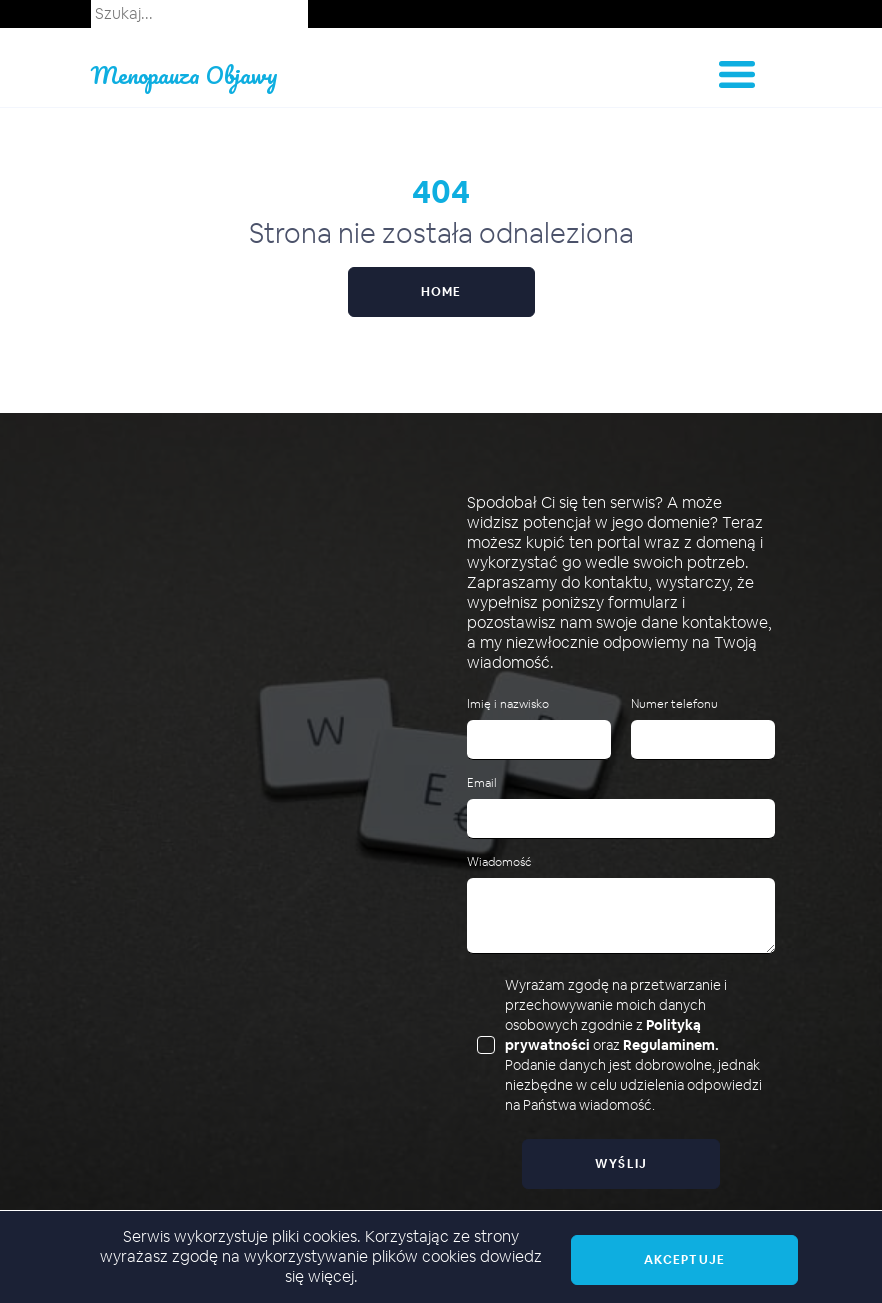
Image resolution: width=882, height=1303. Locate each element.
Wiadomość (499, 862)
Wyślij (621, 1164)
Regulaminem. (671, 1045)
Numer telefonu (674, 704)
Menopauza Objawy (184, 74)
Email (482, 783)
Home (441, 292)
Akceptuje (684, 1260)
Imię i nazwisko (508, 704)
